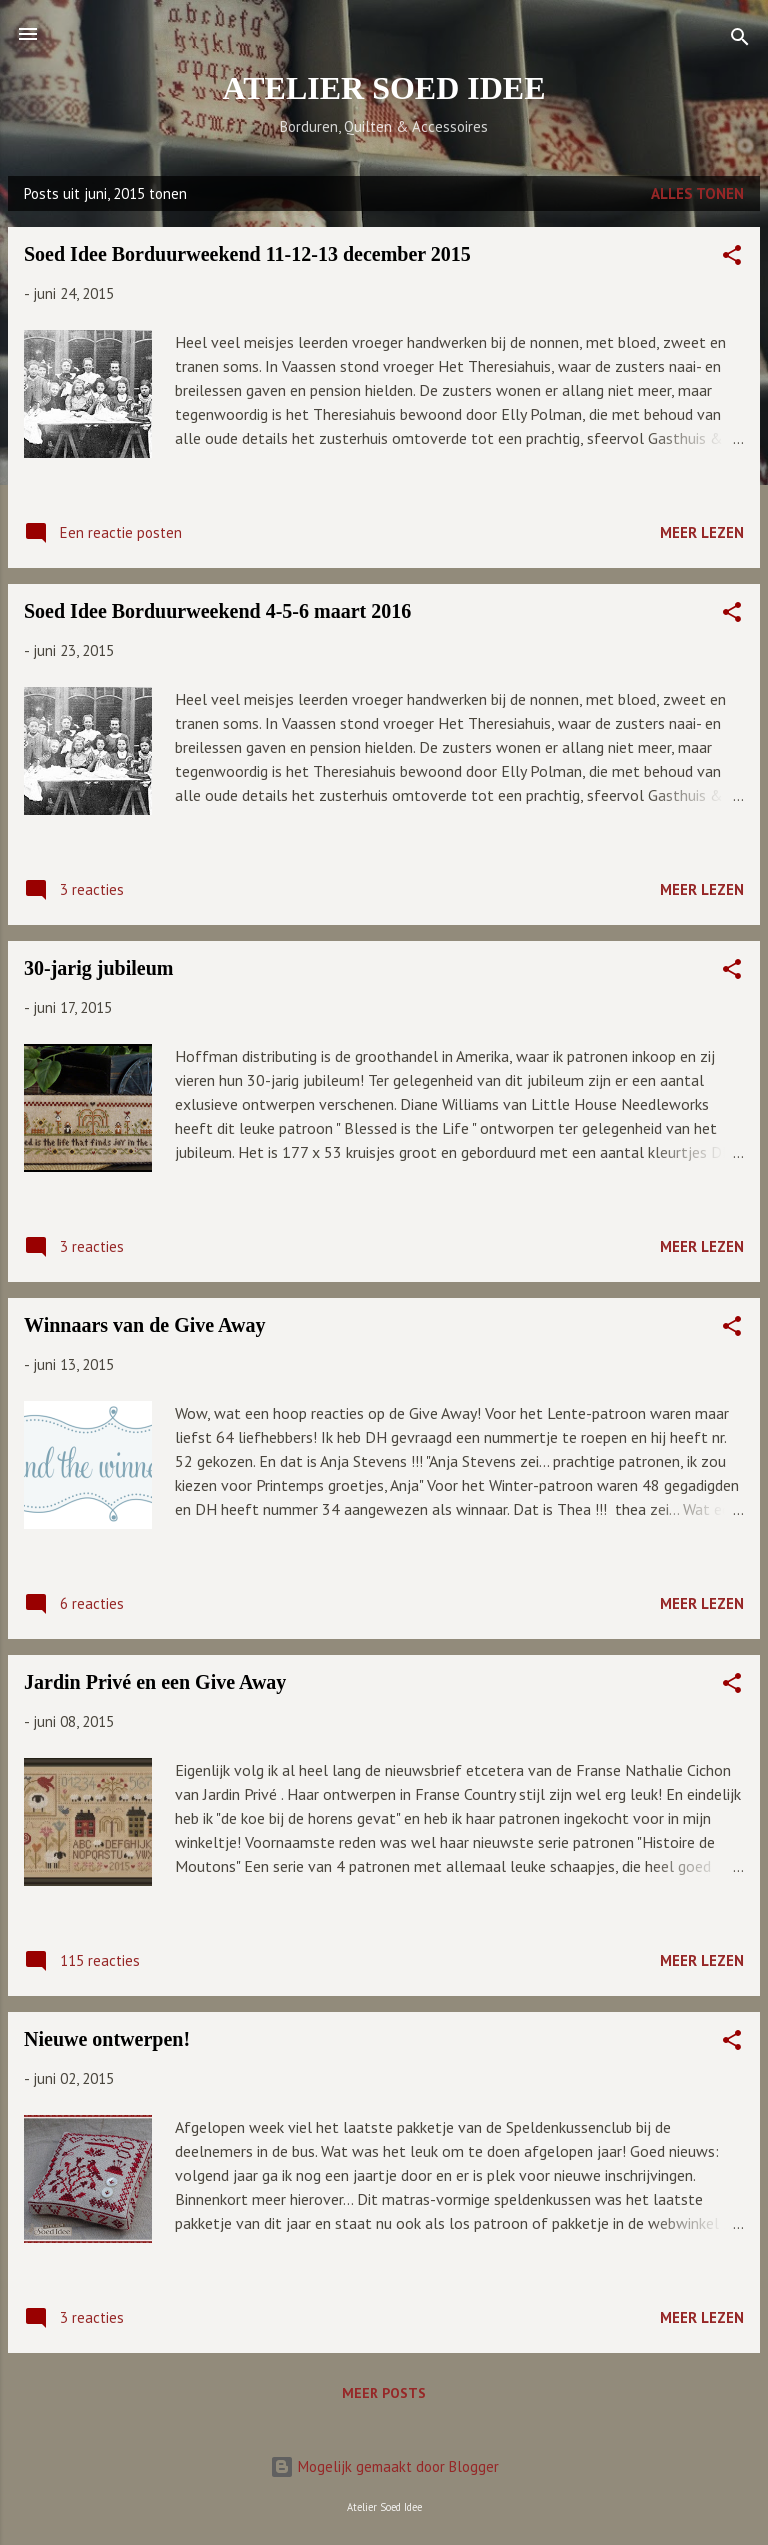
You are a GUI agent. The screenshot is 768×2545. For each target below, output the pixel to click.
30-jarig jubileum (98, 968)
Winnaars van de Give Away (145, 1325)
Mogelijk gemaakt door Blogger (384, 2466)
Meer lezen (702, 532)
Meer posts (384, 2393)
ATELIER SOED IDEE (383, 88)
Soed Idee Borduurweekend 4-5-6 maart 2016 (217, 611)
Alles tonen (697, 193)
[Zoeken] (740, 40)
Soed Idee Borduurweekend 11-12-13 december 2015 (247, 254)
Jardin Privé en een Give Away (155, 1682)
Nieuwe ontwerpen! (107, 2039)
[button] (732, 258)
